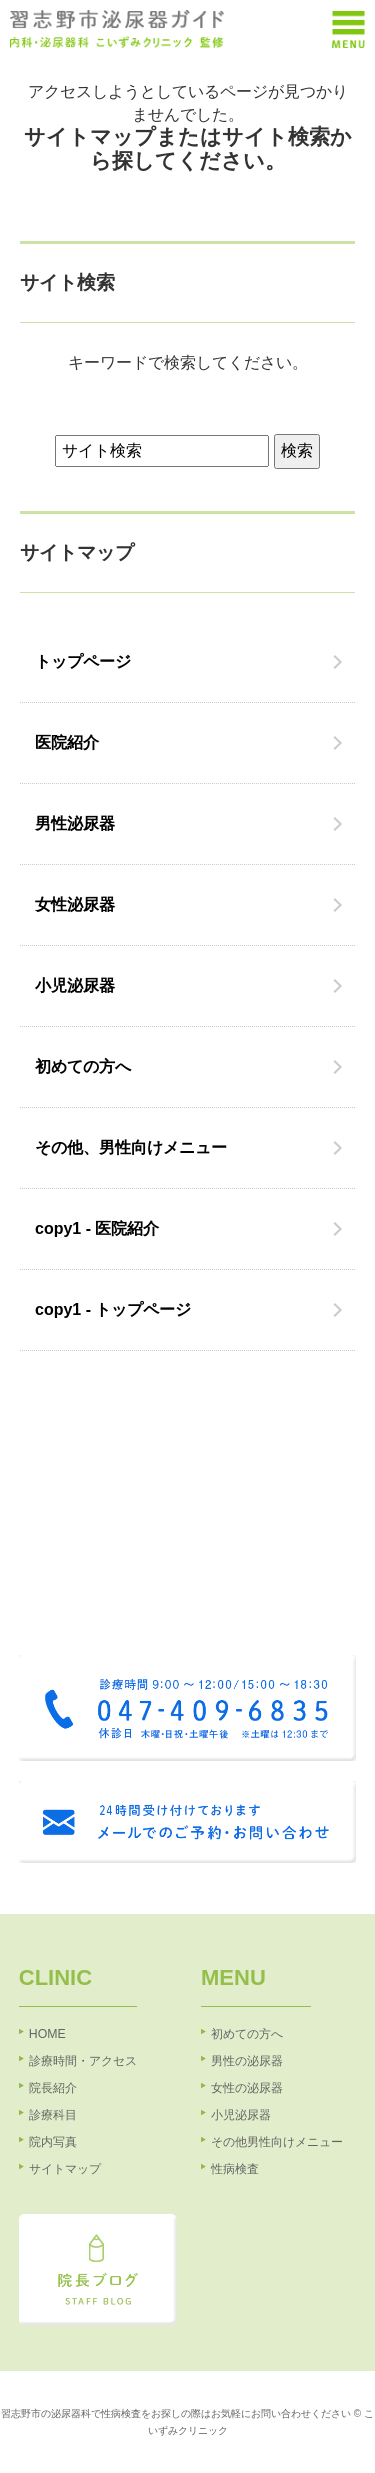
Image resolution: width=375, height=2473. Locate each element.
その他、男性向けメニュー (131, 1147)
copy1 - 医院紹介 (97, 1228)
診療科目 (53, 2115)
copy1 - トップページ (113, 1309)
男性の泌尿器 (247, 2061)
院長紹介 (53, 2088)
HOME (47, 2034)
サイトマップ (65, 2169)
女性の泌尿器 (247, 2088)
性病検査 (235, 2169)
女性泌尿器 (75, 904)
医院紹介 (67, 742)
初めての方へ (83, 1066)
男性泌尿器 (75, 823)
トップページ (83, 661)
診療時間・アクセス (83, 2061)
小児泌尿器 (75, 985)
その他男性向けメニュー (277, 2142)
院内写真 (53, 2142)
